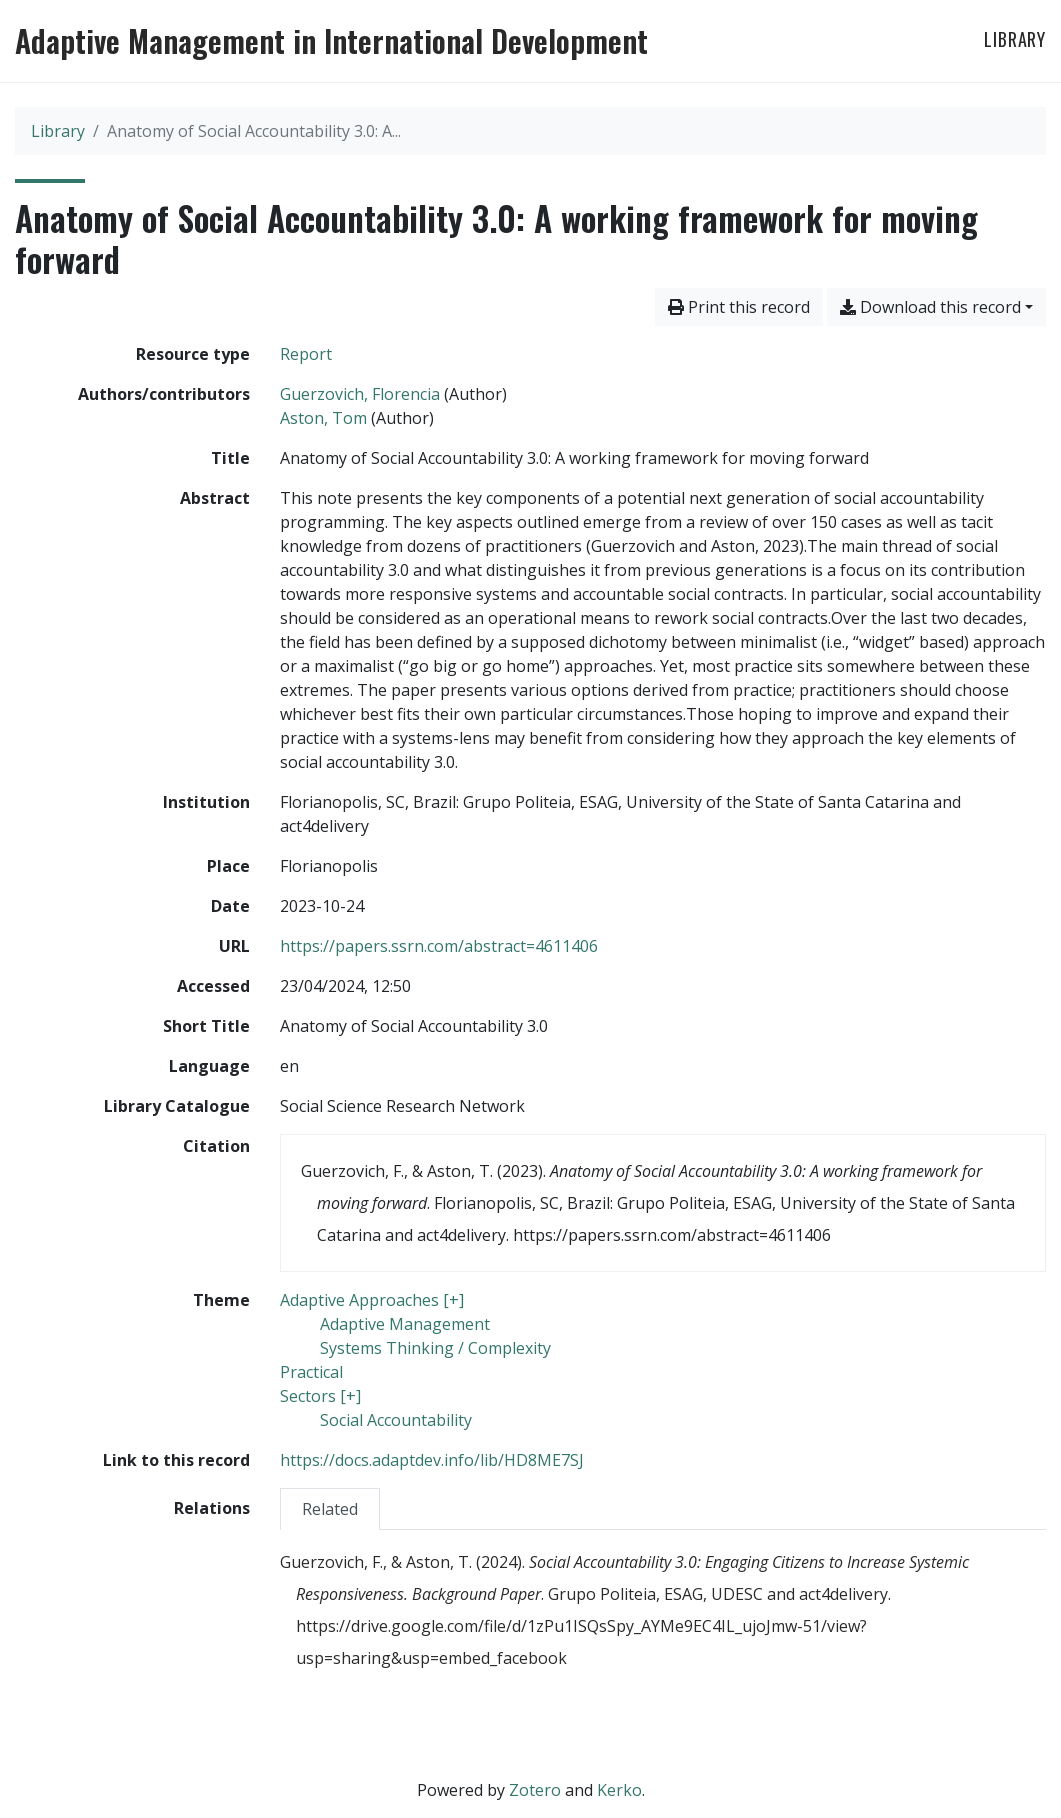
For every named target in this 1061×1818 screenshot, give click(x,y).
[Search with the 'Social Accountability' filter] (396, 1420)
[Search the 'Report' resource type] (306, 354)
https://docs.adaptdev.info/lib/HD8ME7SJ (432, 1460)
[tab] (330, 1508)
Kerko (619, 1790)
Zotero (535, 1790)
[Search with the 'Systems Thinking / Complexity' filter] (435, 1348)
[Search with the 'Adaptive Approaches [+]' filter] (372, 1300)
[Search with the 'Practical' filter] (311, 1372)
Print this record (739, 307)
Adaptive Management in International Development (331, 41)
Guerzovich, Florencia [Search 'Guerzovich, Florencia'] (360, 394)
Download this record (930, 307)
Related (330, 1509)
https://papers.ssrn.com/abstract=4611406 (439, 946)
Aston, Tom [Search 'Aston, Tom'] (323, 418)
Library (1015, 39)
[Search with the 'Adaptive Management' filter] (405, 1324)
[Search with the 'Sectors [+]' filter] (320, 1396)
